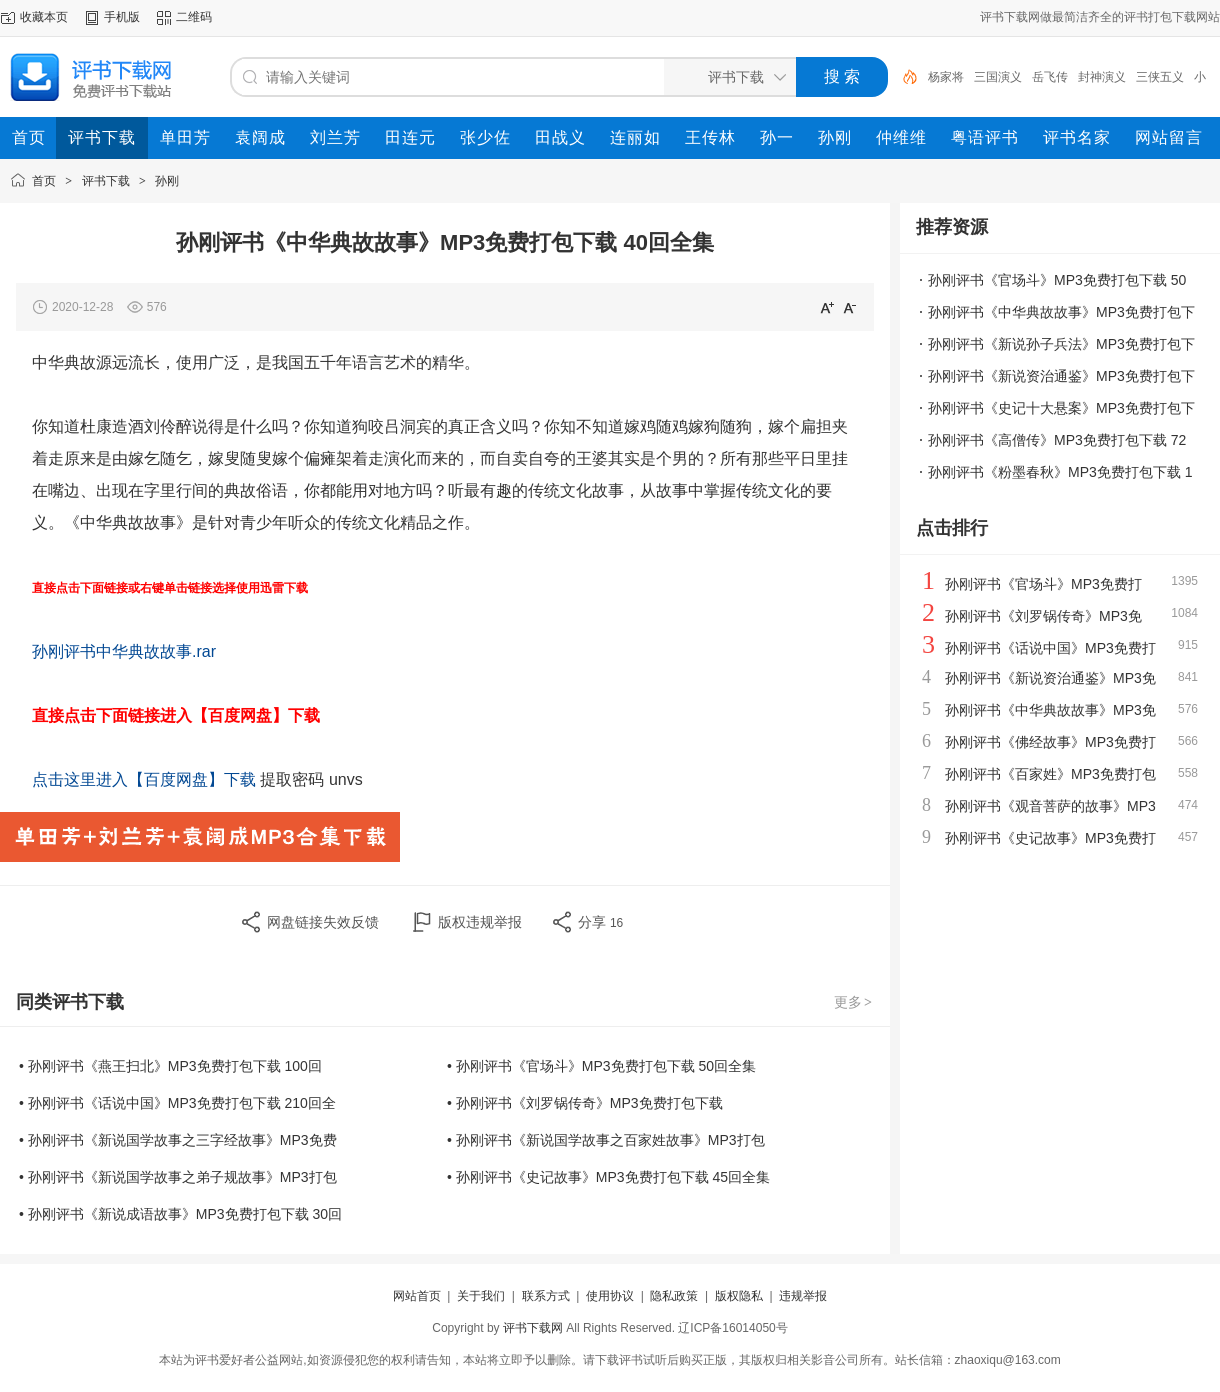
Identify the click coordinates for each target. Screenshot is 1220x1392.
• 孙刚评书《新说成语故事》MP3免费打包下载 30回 (180, 1214)
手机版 (122, 17)
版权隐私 (739, 1296)
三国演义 (998, 77)
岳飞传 (1050, 77)
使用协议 (610, 1296)
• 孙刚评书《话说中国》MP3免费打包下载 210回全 (177, 1103)
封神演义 (1102, 77)
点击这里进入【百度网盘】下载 (144, 779)
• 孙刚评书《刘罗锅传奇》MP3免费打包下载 (585, 1103)
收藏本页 (44, 17)
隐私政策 (674, 1296)
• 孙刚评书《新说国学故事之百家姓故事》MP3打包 (606, 1140)
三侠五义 (1160, 77)
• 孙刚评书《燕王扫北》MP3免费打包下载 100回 (170, 1066)
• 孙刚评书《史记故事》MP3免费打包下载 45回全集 (608, 1177)
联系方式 (546, 1296)
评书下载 (106, 181)
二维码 (194, 17)
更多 (854, 1002)
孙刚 (167, 181)
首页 (44, 181)
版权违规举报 (480, 922)
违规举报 (803, 1296)
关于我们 (481, 1296)
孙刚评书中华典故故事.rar (124, 651)
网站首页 (417, 1296)
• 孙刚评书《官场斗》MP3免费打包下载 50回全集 (601, 1066)
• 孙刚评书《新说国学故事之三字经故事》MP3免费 (178, 1140)
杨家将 (946, 77)
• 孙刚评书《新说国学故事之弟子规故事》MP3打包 (178, 1177)
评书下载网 (533, 1328)
